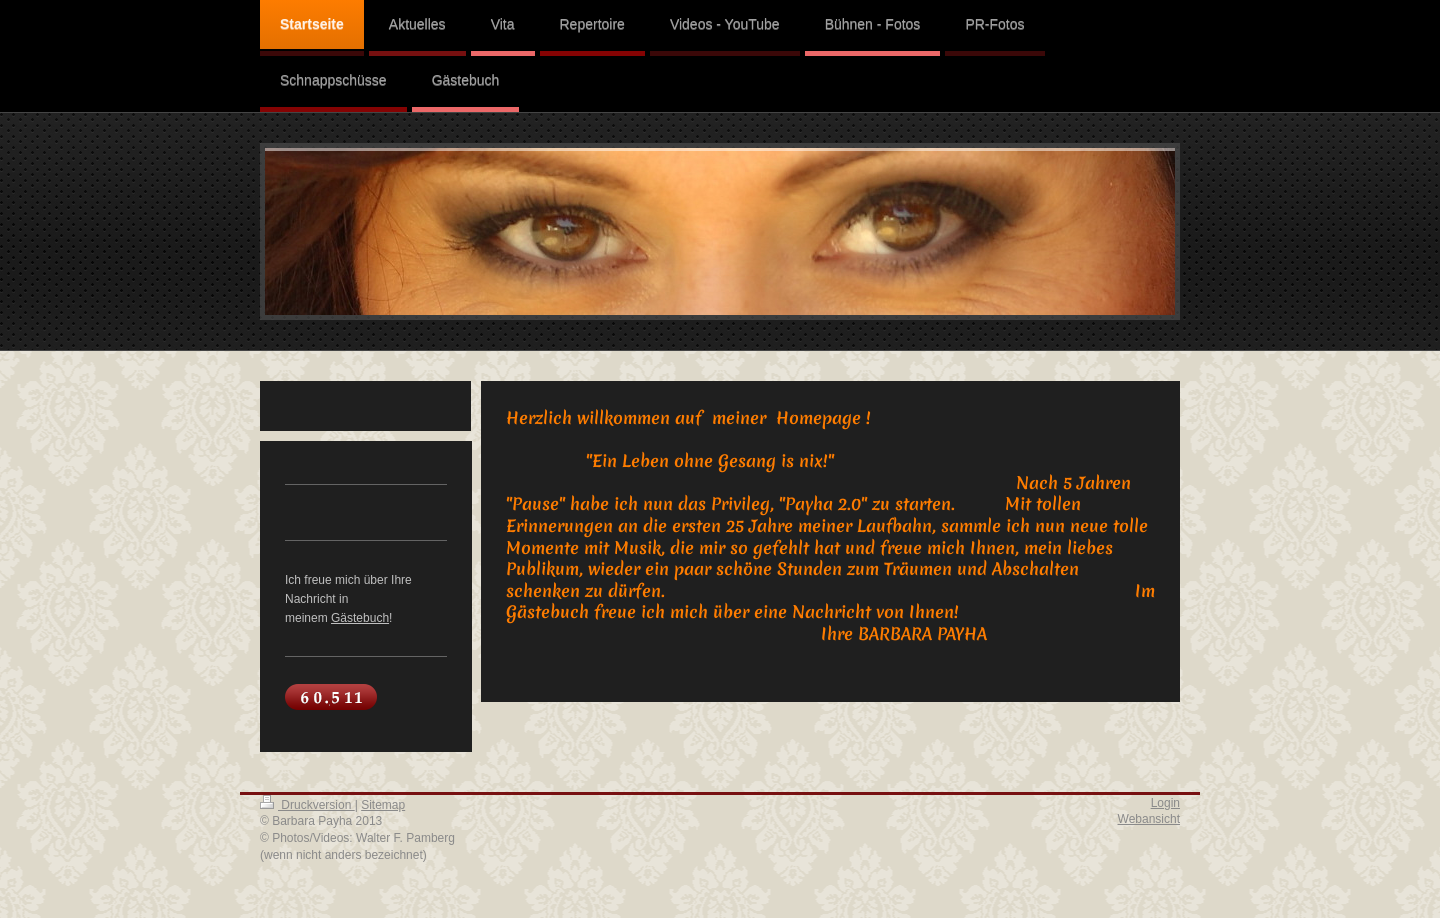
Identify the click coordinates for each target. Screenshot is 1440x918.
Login (1165, 803)
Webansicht (1149, 819)
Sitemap (383, 805)
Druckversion (307, 805)
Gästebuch (360, 618)
